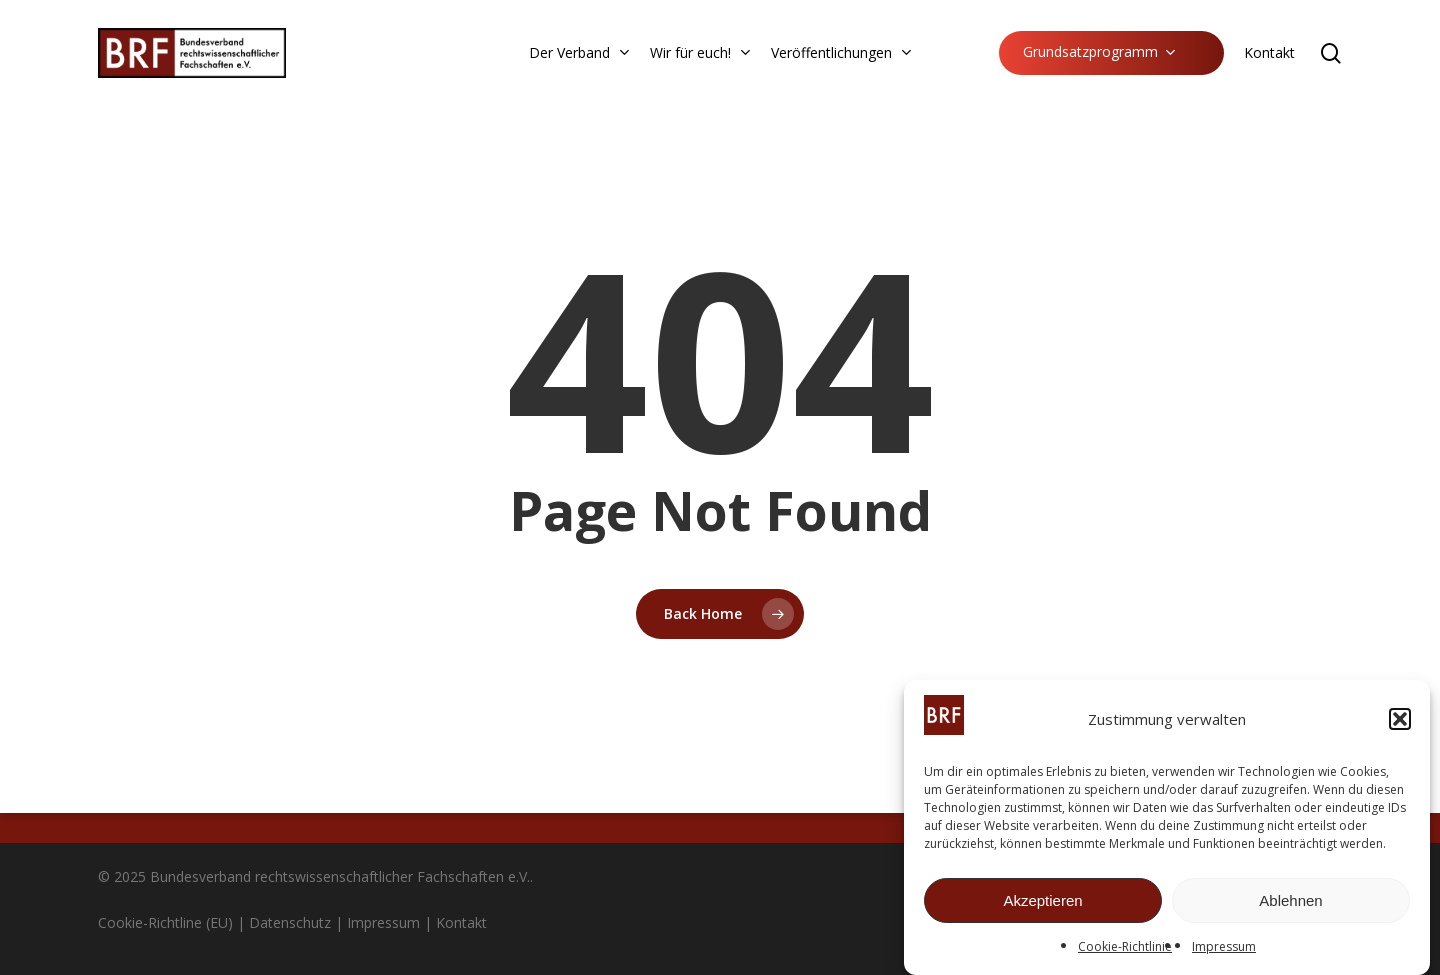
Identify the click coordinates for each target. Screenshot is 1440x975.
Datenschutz (290, 922)
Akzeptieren (1042, 902)
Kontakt (461, 922)
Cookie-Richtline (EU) (165, 922)
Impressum (1224, 949)
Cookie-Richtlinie (1125, 949)
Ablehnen (1290, 902)
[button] (1400, 722)
